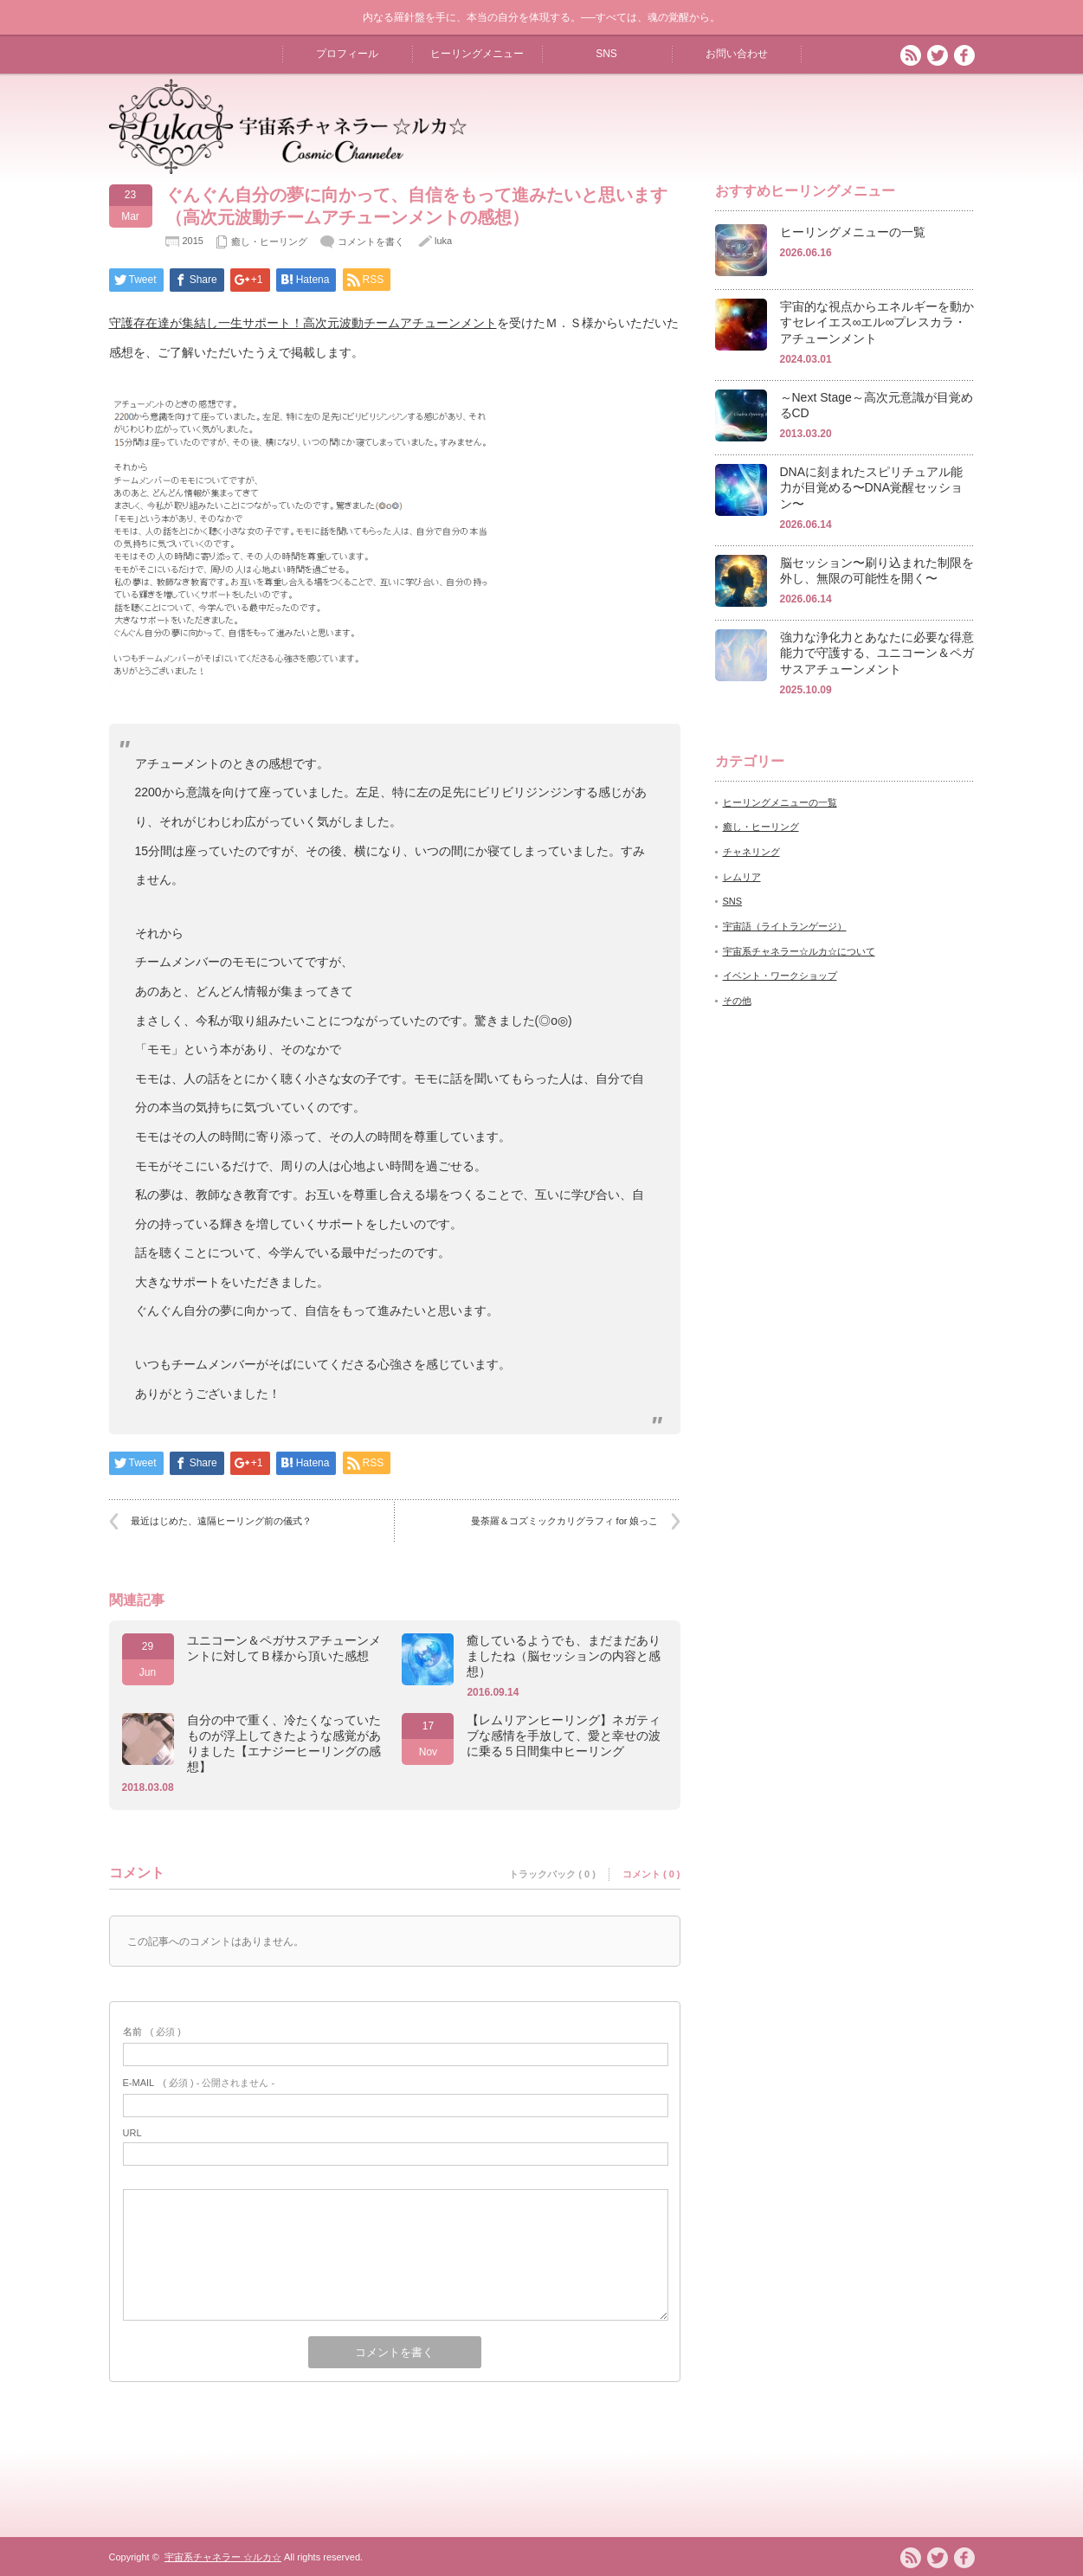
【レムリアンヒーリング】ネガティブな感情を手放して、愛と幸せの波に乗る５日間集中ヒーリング (564, 1735)
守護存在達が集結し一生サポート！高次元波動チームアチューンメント (303, 323)
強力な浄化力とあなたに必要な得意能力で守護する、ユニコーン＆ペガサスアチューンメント (877, 653)
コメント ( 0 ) (651, 1874)
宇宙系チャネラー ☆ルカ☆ (222, 2557)
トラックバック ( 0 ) (552, 1874)
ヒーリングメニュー (477, 54)
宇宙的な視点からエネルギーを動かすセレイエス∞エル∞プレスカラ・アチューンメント (877, 322)
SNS (606, 54)
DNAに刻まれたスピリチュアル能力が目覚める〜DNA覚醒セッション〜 (872, 488)
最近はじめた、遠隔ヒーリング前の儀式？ (221, 1521)
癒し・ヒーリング (269, 241)
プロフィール (347, 54)
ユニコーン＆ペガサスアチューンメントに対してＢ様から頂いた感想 (284, 1648)
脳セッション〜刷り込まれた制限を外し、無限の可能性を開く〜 (877, 571)
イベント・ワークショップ (780, 975)
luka (443, 240)
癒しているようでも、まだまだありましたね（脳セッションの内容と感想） (564, 1655)
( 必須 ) (152, 2031)
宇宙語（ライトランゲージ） (785, 926)
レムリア (742, 877)
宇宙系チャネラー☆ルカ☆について (799, 951)
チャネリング (751, 852)
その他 (737, 1000)
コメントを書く (371, 241)
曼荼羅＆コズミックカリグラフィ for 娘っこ (565, 1521)
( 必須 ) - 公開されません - (199, 2082)
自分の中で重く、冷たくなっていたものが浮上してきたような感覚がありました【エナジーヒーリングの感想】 (284, 1743)
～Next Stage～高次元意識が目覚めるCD (876, 405)
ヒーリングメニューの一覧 (852, 232)
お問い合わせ (737, 54)
